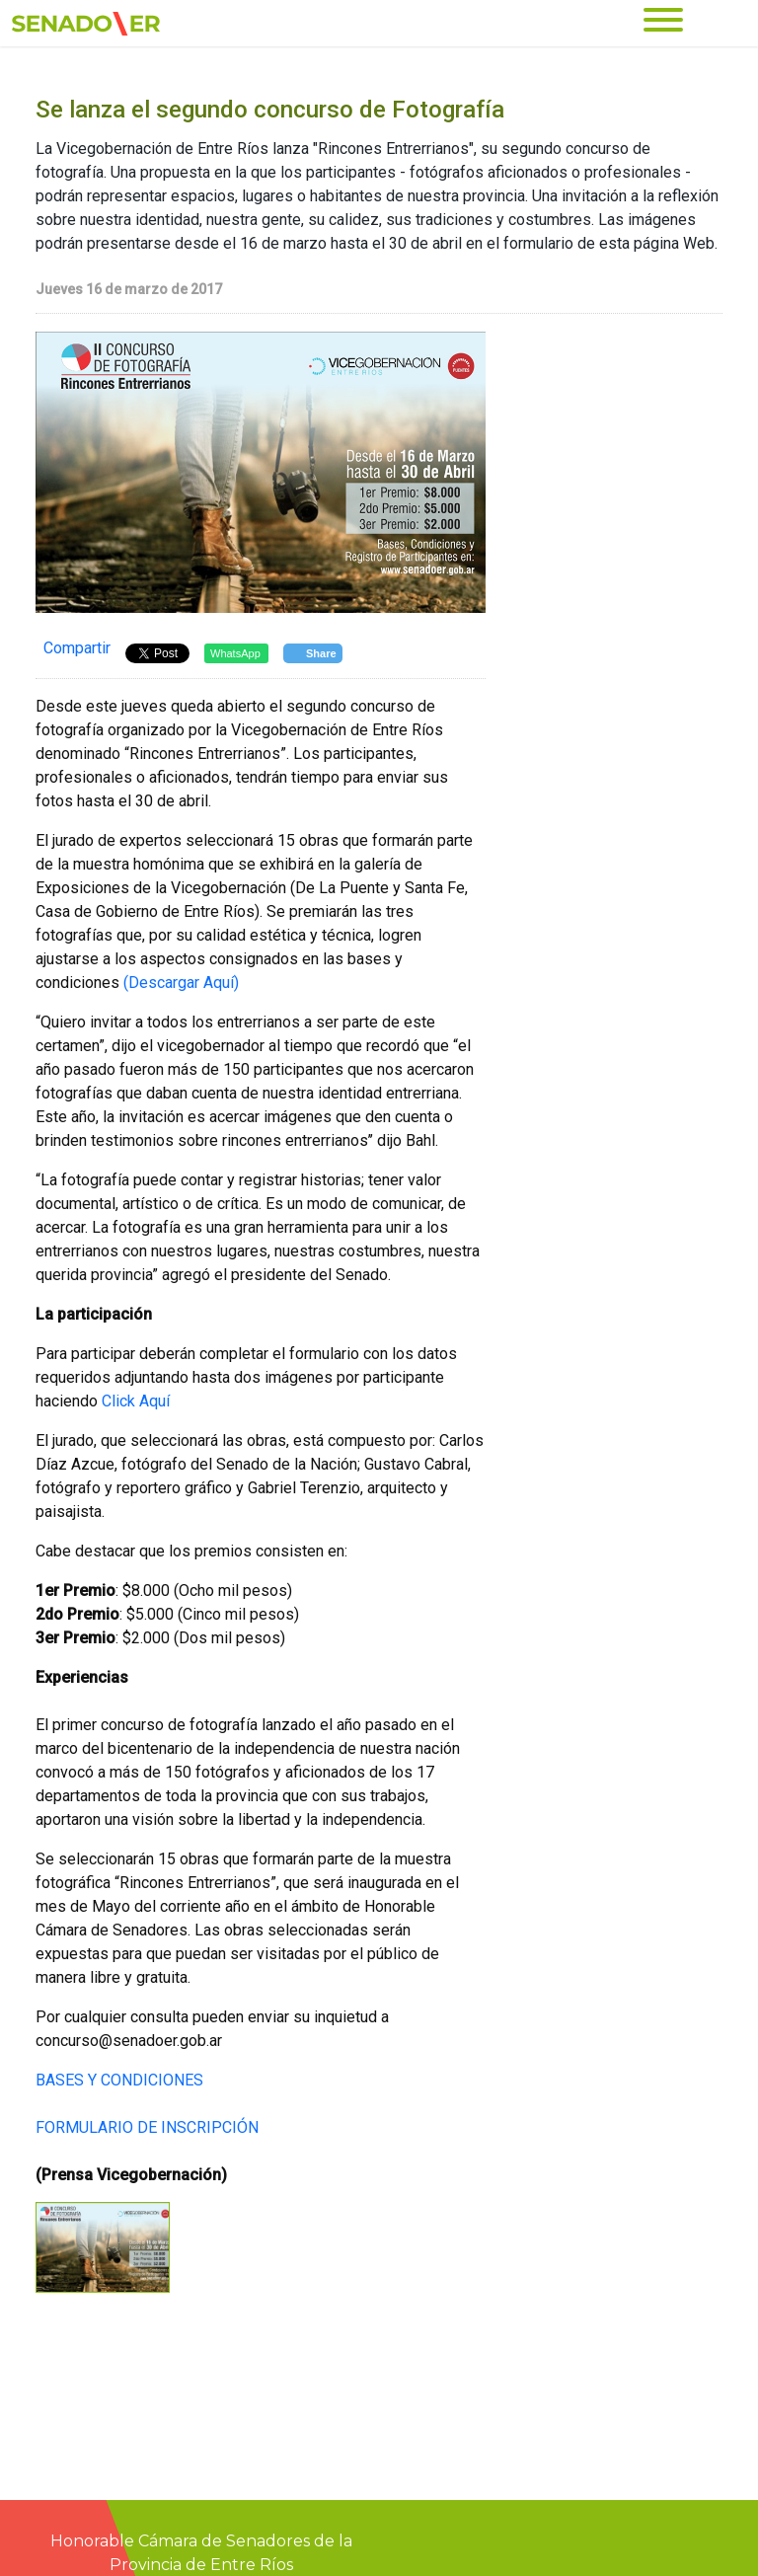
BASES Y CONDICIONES (119, 2080)
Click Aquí (136, 1401)
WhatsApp (235, 653)
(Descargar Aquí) (181, 982)
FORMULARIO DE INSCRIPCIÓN (147, 2127)
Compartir (77, 648)
